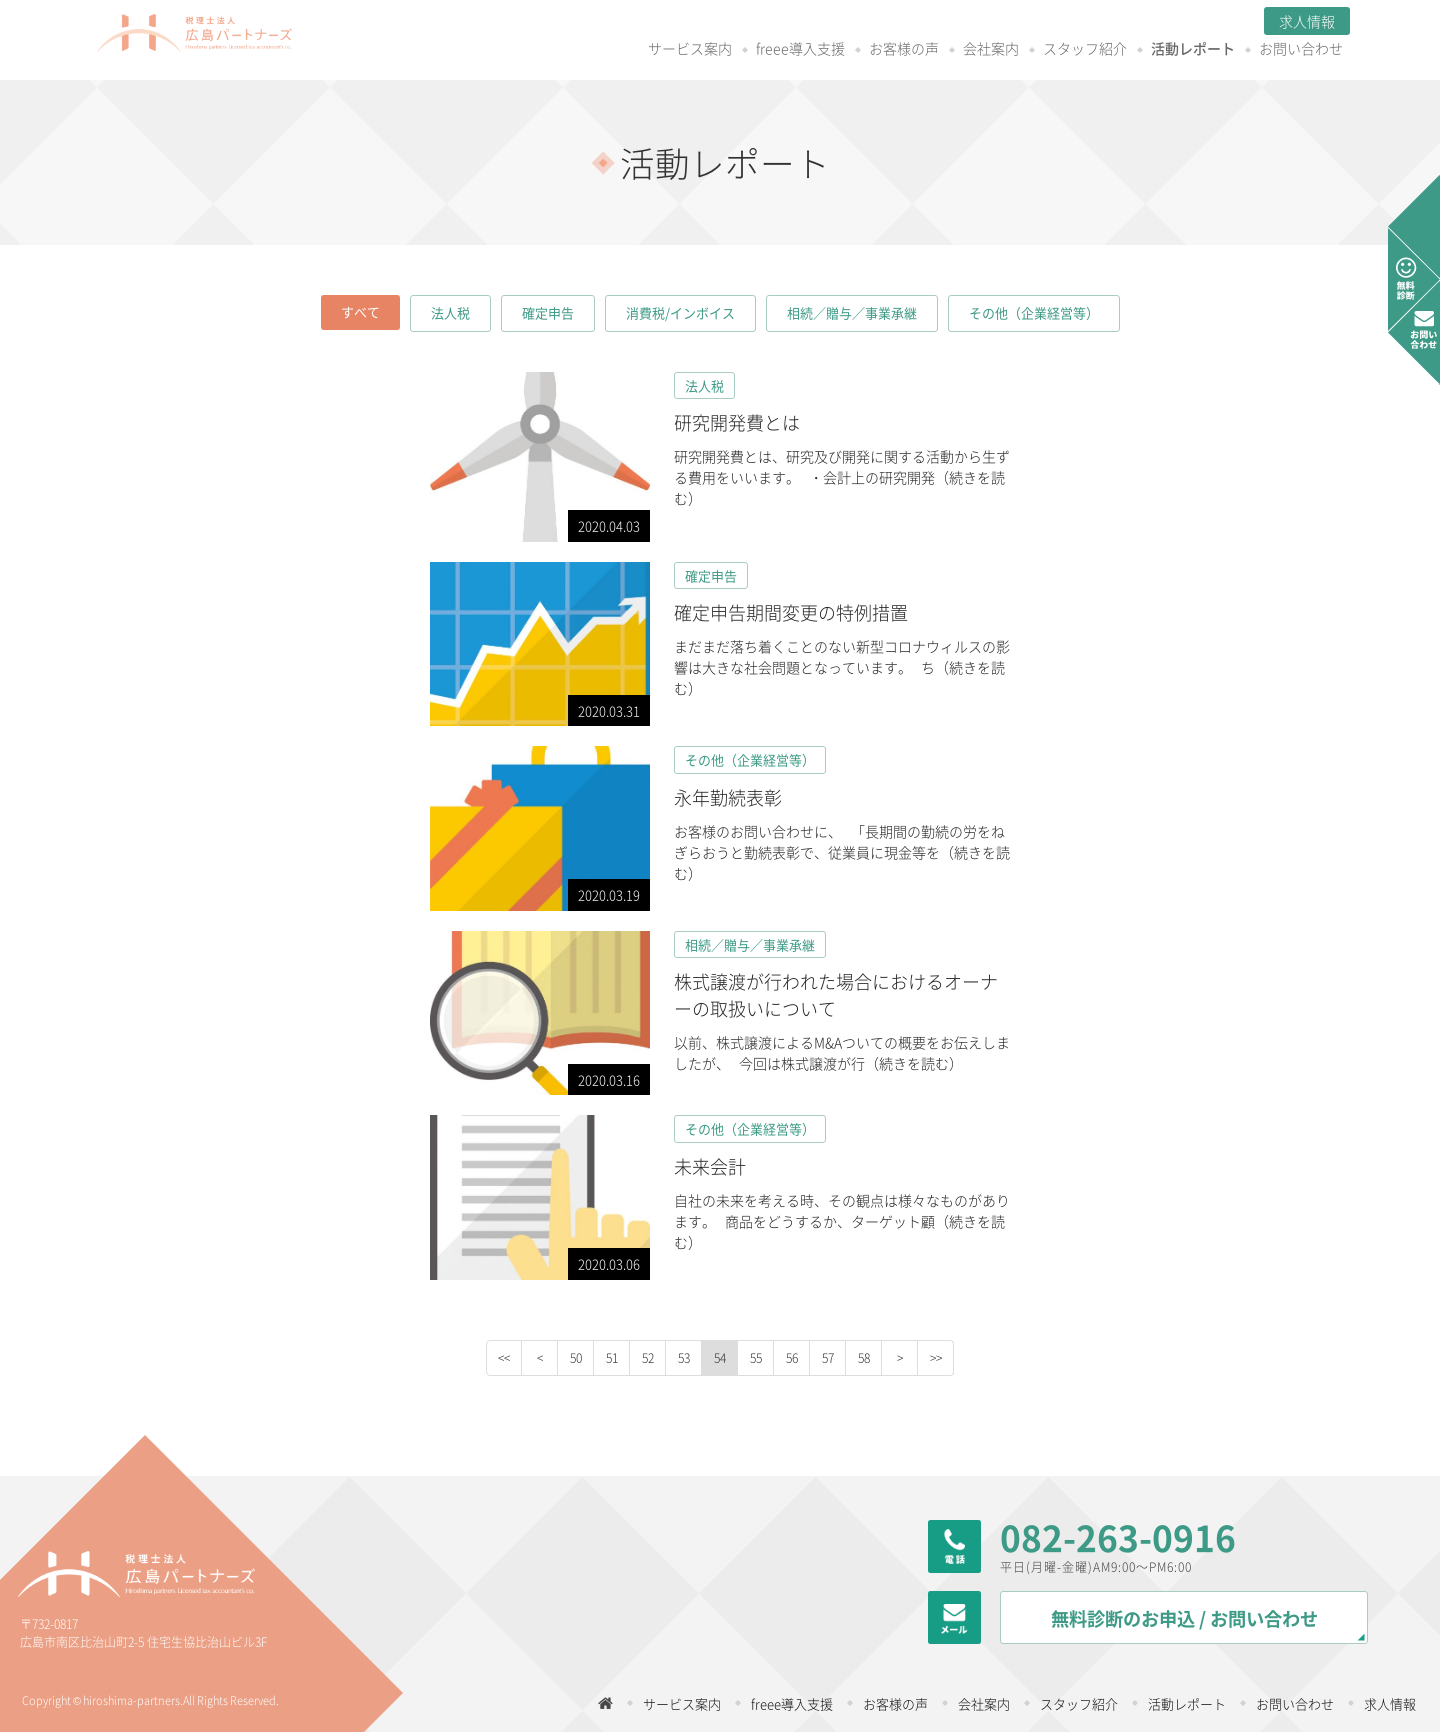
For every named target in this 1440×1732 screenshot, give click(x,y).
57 (828, 1358)
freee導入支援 (670, 49)
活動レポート (1063, 49)
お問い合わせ (1171, 49)
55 (756, 1358)
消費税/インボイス (680, 312)
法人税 (450, 312)
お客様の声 (774, 49)
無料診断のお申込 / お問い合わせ (1184, 1618)
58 (864, 1358)
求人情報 (1177, 21)
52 (648, 1358)
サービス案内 (560, 49)
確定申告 (548, 312)
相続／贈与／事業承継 (852, 312)
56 (792, 1358)
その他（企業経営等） (1034, 312)
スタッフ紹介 (955, 49)
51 (612, 1358)
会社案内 (861, 49)
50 (576, 1358)
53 (684, 1358)
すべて (360, 311)
